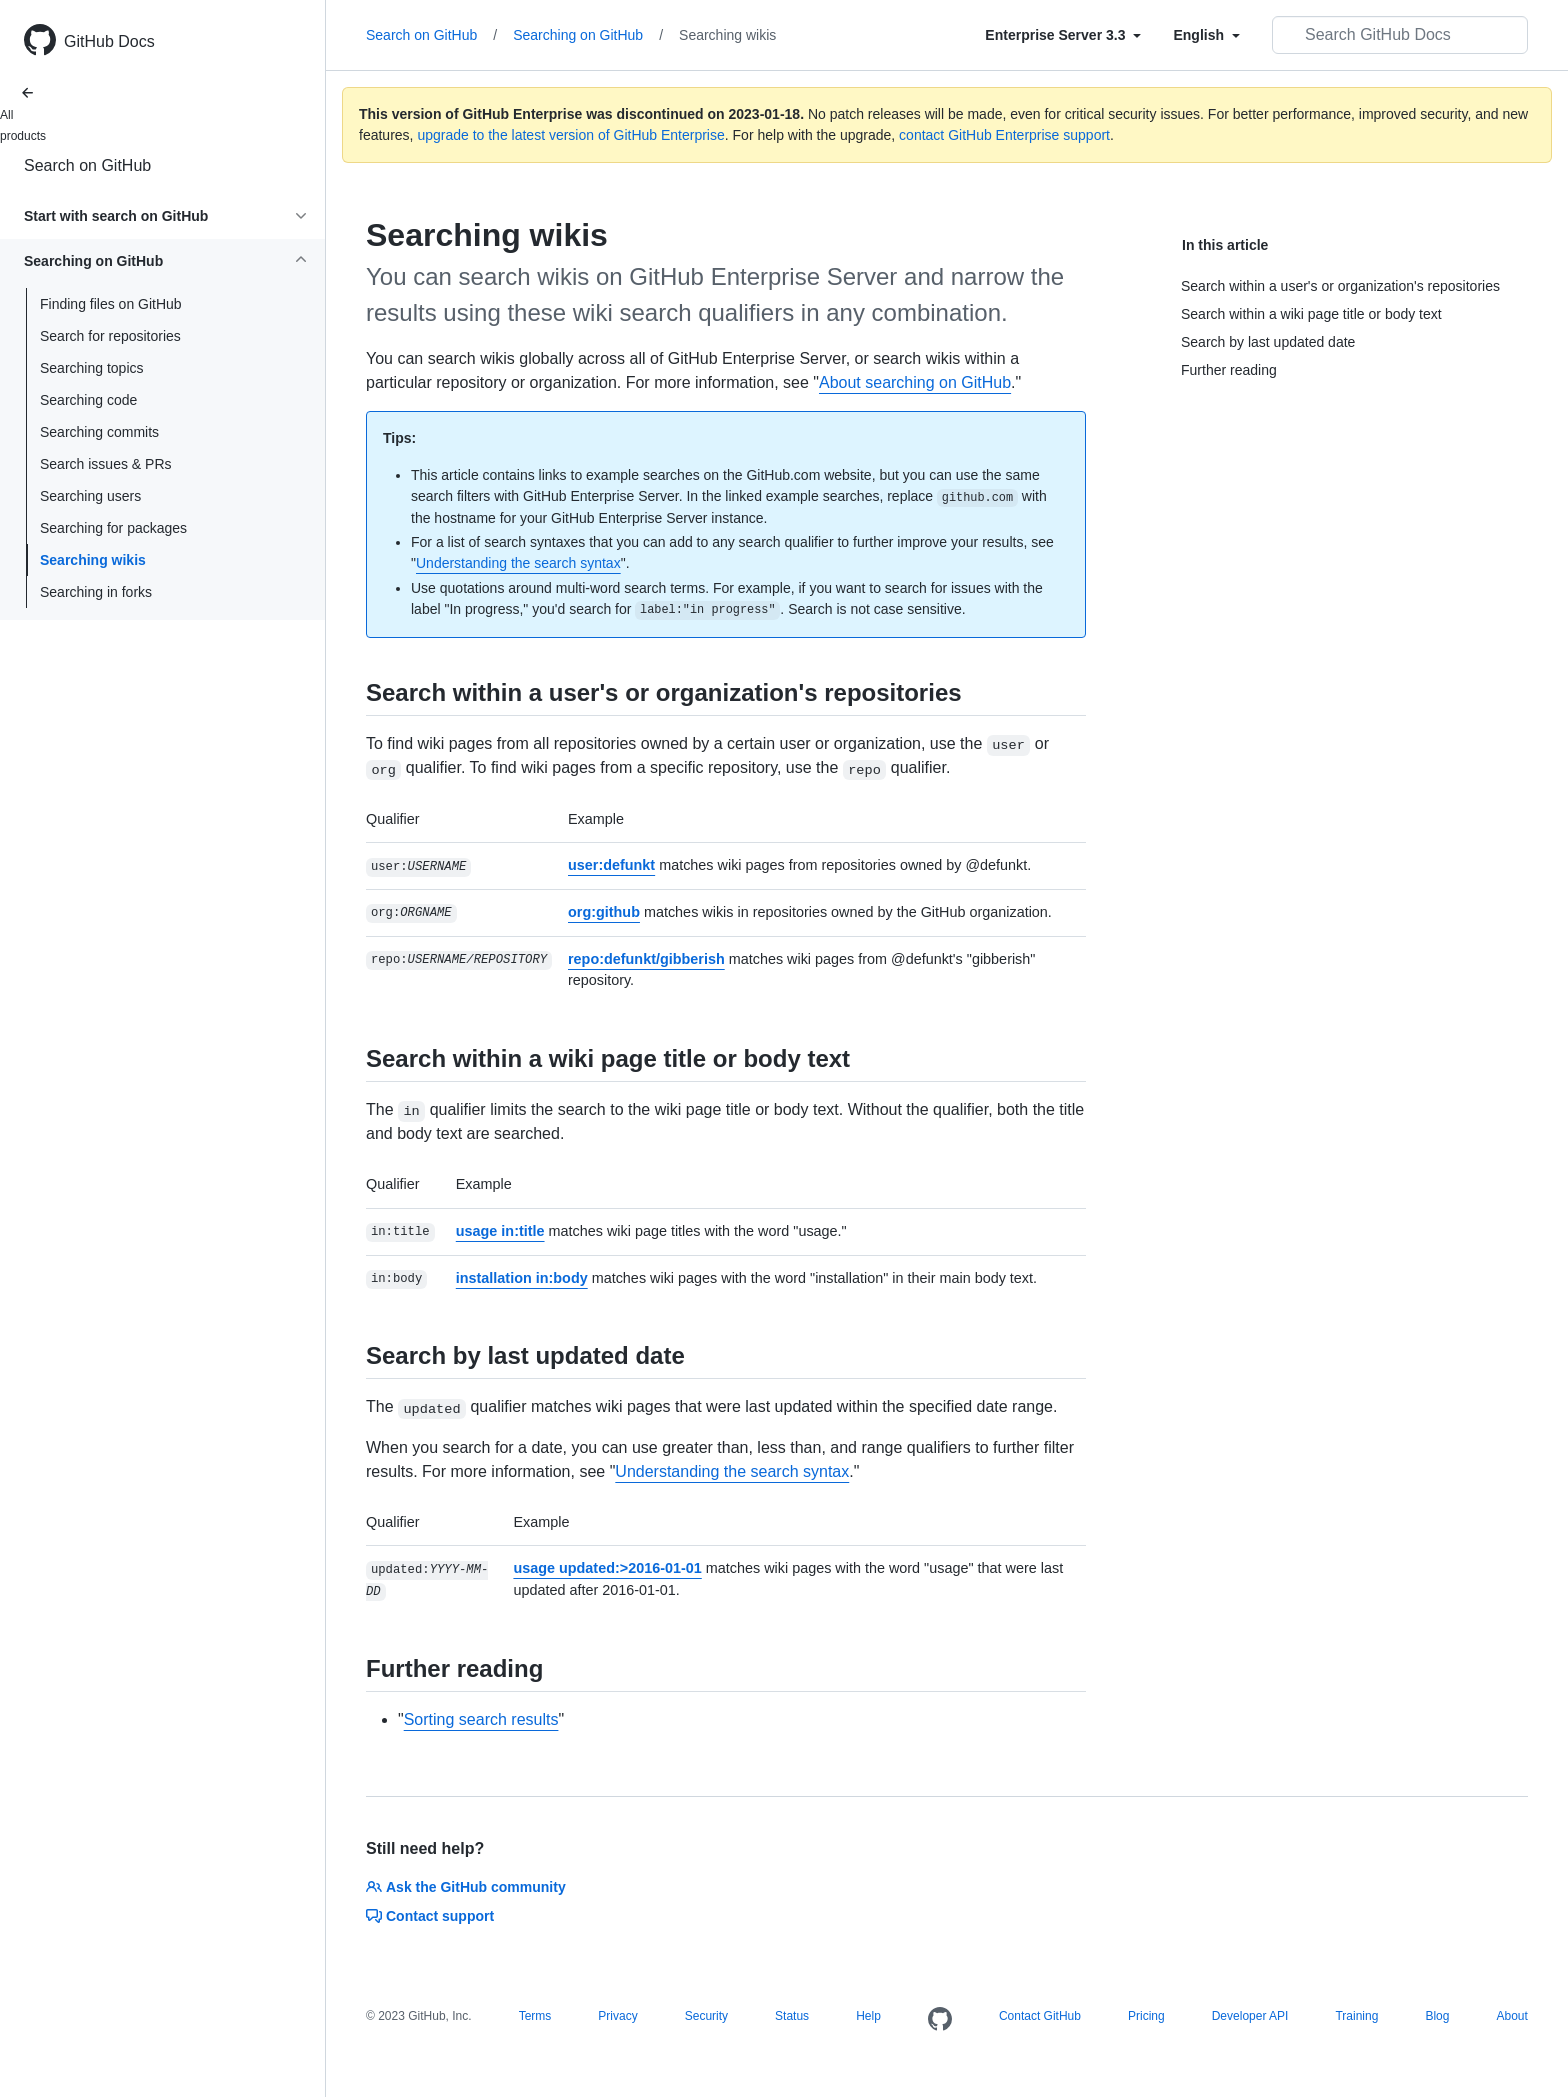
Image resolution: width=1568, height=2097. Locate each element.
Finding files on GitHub (111, 304)
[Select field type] (1063, 35)
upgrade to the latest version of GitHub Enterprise (570, 135)
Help (868, 2016)
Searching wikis (93, 560)
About (1511, 2016)
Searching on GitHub (588, 35)
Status (792, 2016)
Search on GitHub (87, 165)
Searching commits (99, 432)
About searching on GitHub (915, 382)
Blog (1437, 2016)
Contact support (430, 1916)
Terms (535, 2016)
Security (706, 2016)
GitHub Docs (109, 41)
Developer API (1250, 2016)
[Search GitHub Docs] (1400, 35)
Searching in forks (96, 592)
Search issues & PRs (106, 464)
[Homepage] (940, 2020)
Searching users (90, 496)
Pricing (1146, 2016)
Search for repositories (110, 336)
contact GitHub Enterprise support (1004, 135)
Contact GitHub (1040, 2016)
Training (1356, 2016)
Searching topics (92, 368)
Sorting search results (481, 1719)
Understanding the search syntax (518, 563)
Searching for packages (113, 528)
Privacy (617, 2016)
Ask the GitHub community (466, 1887)
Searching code (88, 400)
